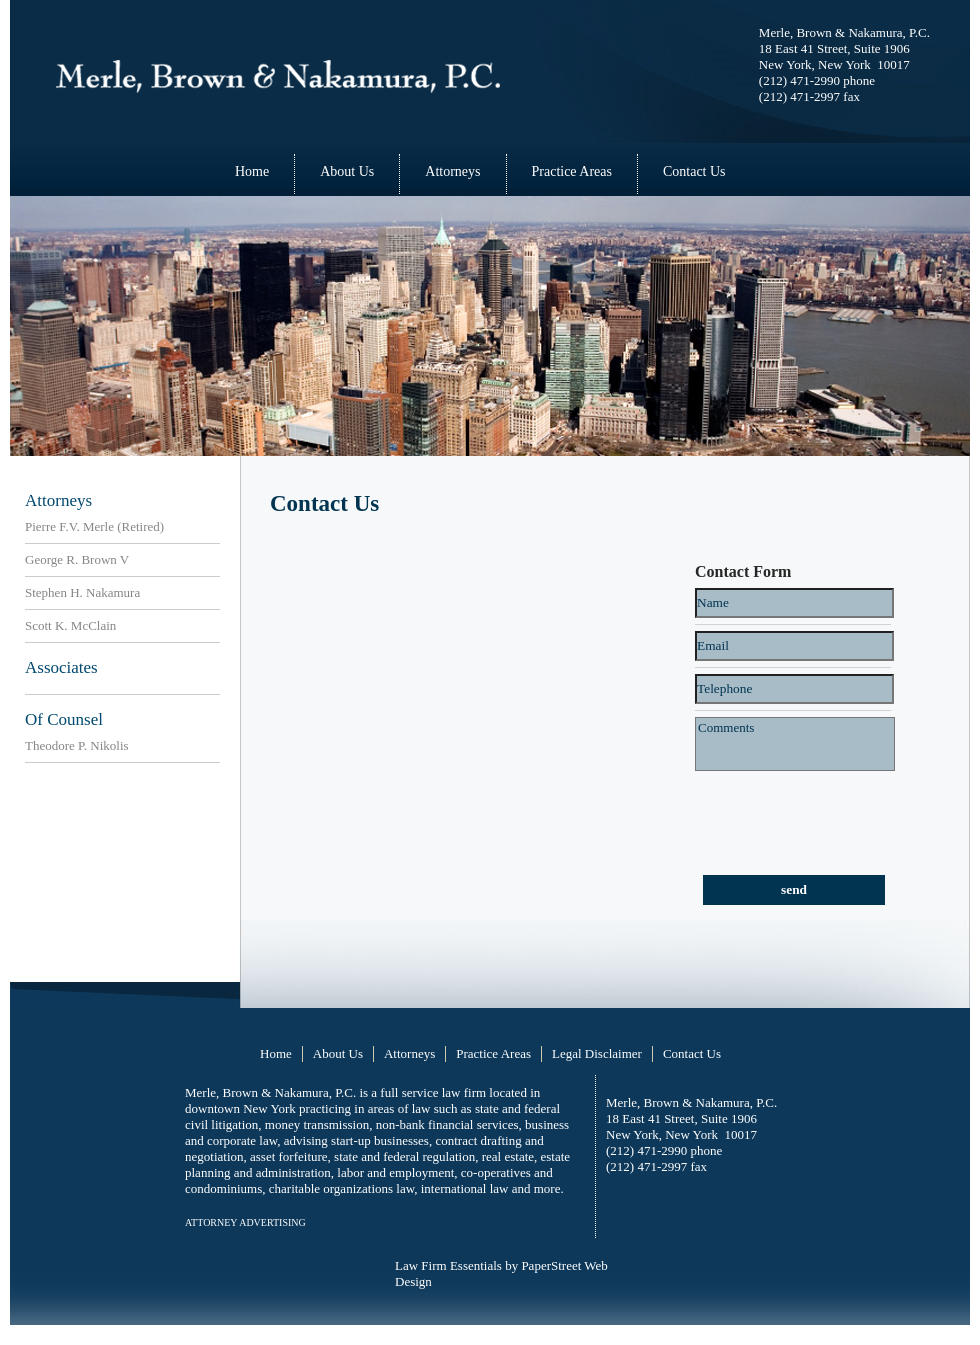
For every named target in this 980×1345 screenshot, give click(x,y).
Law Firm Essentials (448, 1265)
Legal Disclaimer (597, 1053)
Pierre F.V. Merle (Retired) (94, 526)
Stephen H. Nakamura (82, 592)
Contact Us (694, 171)
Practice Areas (572, 171)
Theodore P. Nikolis (77, 745)
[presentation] (801, 809)
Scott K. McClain (70, 625)
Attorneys (452, 171)
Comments (795, 744)
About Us (347, 171)
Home (252, 171)
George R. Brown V (77, 559)
